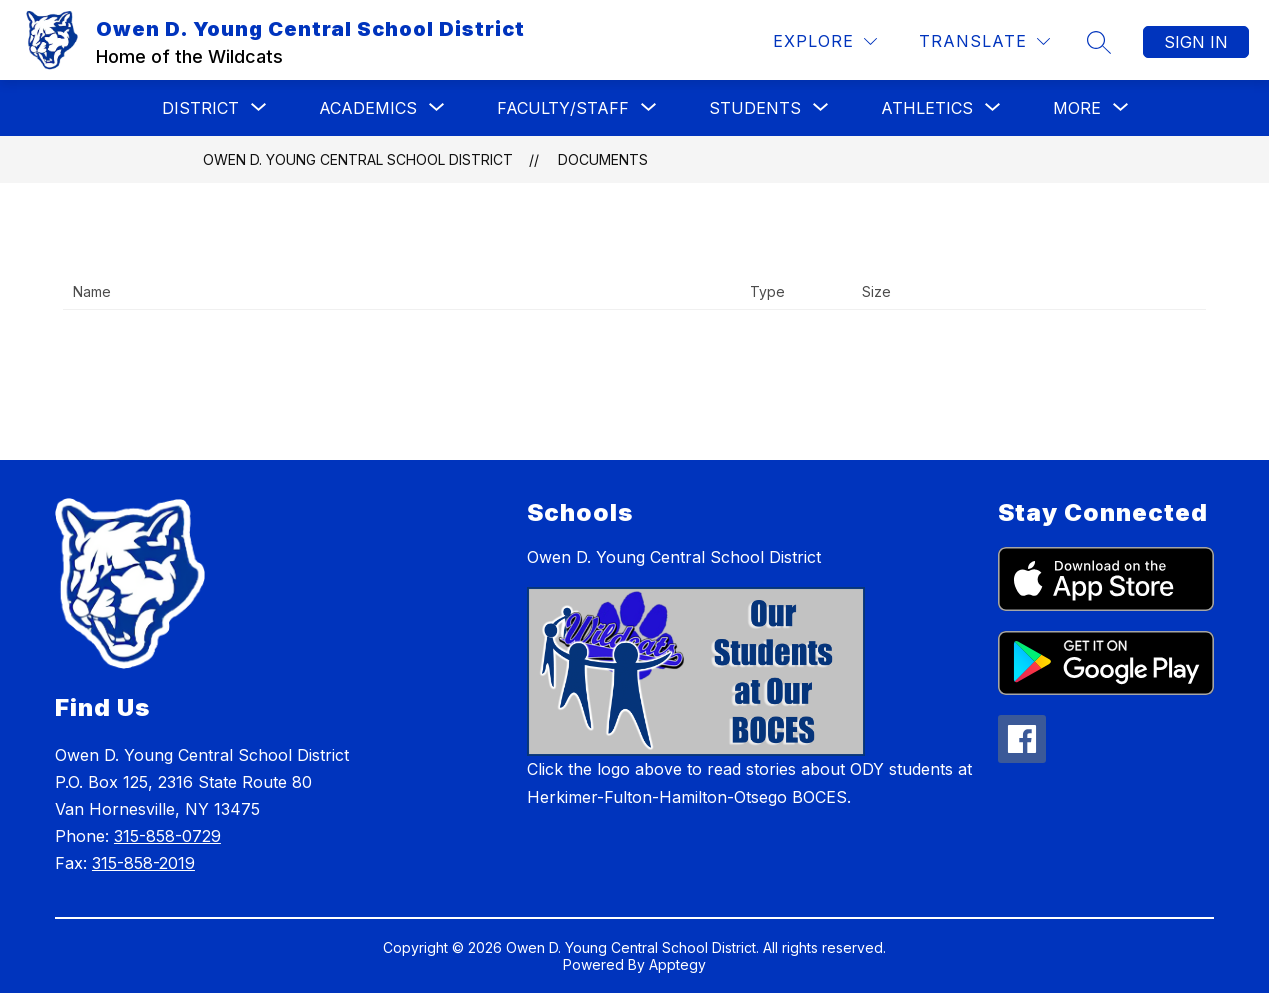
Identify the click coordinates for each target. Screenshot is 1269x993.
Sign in (1196, 42)
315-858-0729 (167, 836)
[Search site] (1099, 42)
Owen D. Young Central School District (358, 159)
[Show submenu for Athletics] (927, 108)
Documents (603, 159)
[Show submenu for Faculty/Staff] (563, 108)
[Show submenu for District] (200, 108)
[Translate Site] (984, 41)
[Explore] (825, 41)
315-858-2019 (143, 863)
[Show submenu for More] (1077, 108)
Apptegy (677, 964)
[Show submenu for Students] (755, 108)
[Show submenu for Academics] (368, 108)
